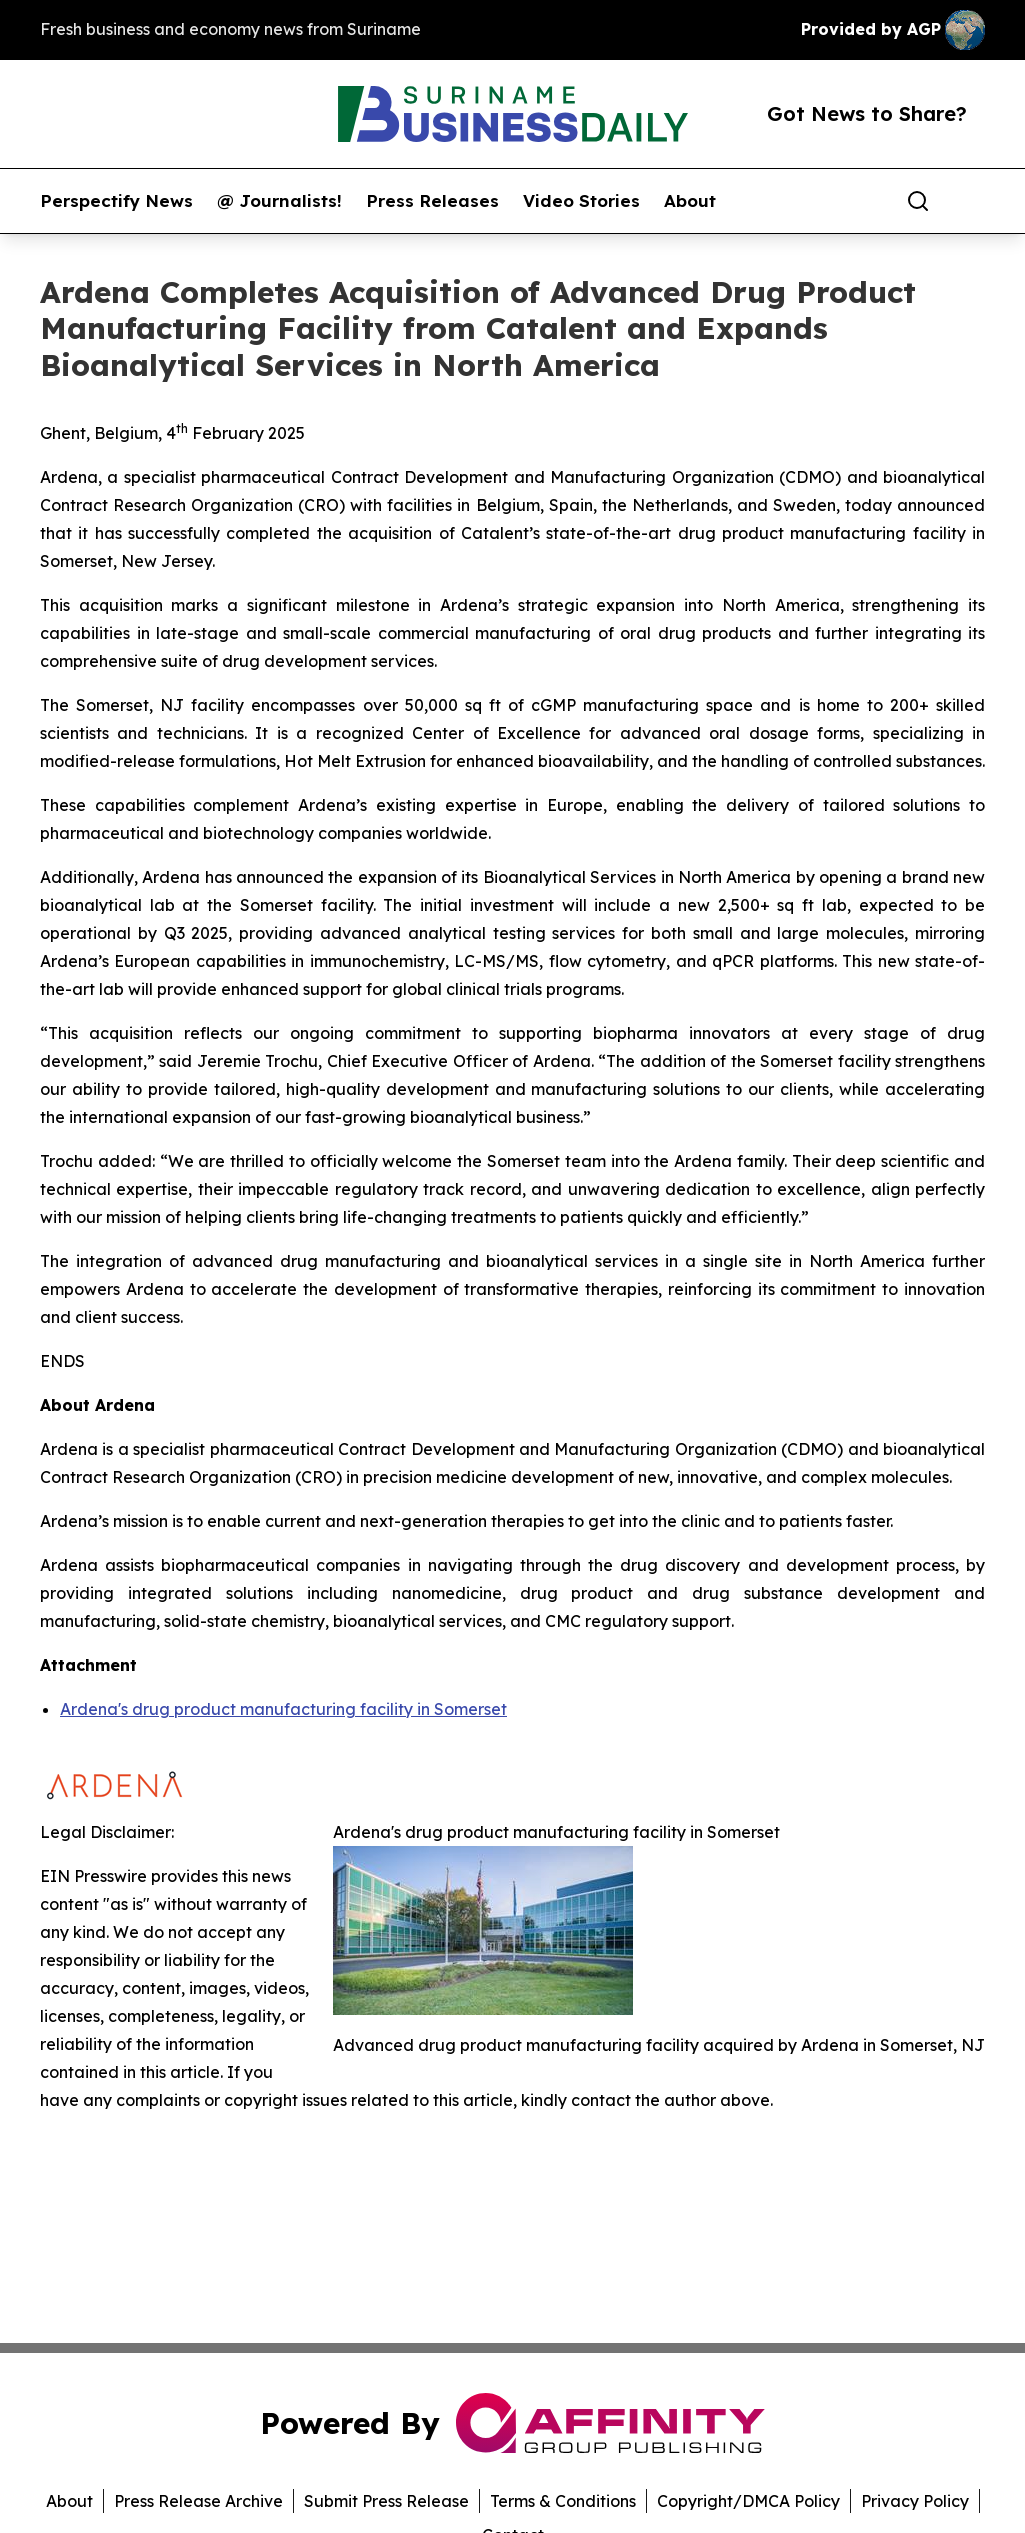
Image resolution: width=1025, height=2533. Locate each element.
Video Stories (581, 201)
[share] (971, 201)
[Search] (918, 201)
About (690, 201)
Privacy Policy (915, 2501)
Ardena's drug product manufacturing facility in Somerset (283, 1709)
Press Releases (432, 201)
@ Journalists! (279, 201)
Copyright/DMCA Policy (748, 2501)
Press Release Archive (198, 2501)
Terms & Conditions (563, 2501)
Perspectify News (116, 201)
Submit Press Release (386, 2501)
